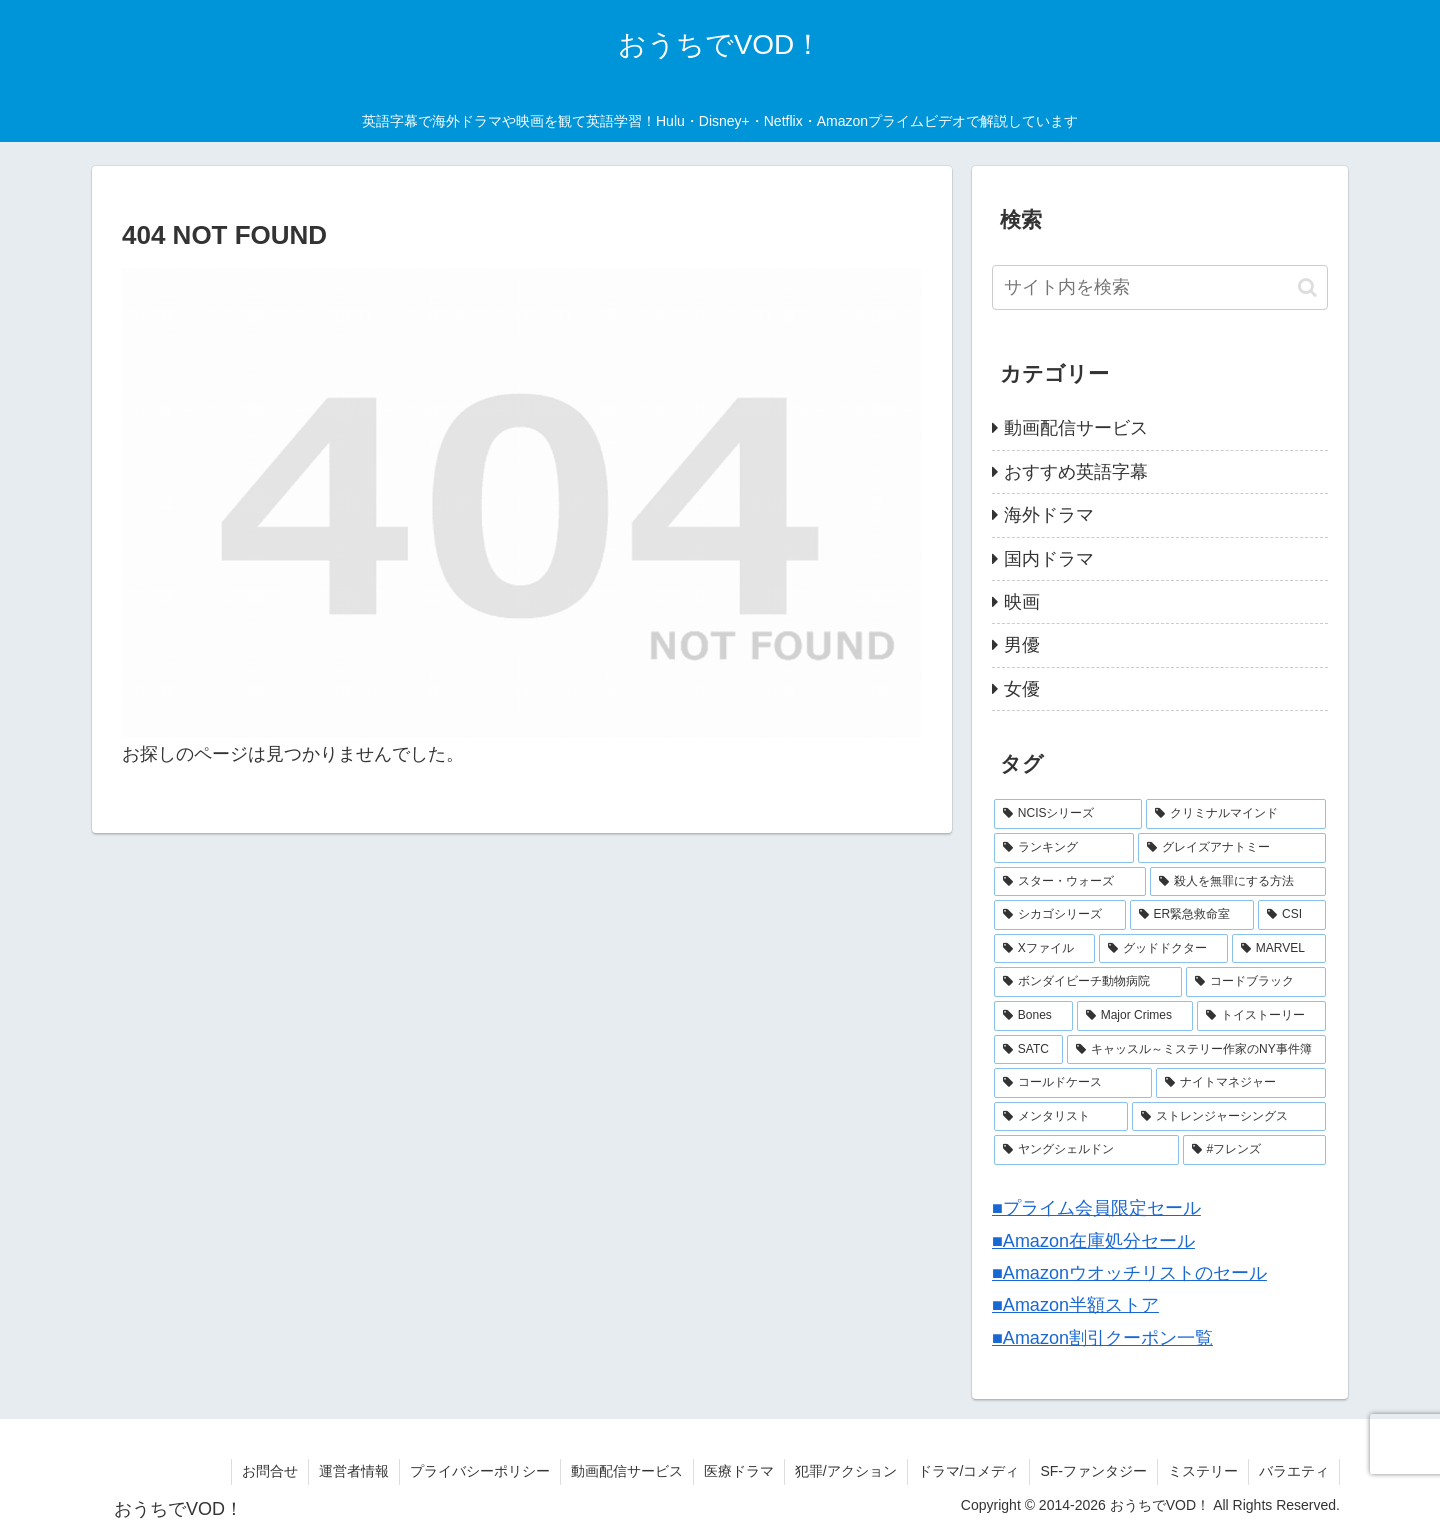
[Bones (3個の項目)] (1033, 1016)
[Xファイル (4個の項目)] (1044, 949)
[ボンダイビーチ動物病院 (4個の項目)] (1088, 982)
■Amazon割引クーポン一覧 (1102, 1338)
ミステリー (1203, 1471)
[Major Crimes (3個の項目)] (1135, 1016)
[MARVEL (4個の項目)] (1279, 949)
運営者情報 (354, 1471)
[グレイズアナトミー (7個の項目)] (1232, 848)
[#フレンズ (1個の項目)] (1254, 1150)
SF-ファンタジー (1093, 1471)
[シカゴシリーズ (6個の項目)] (1060, 915)
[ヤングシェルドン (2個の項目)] (1086, 1150)
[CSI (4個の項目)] (1292, 915)
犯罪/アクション (846, 1471)
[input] (1160, 287)
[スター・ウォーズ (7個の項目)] (1070, 882)
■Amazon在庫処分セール (1093, 1241)
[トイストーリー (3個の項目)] (1261, 1016)
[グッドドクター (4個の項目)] (1163, 949)
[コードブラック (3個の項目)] (1256, 982)
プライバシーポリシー (480, 1471)
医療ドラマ (739, 1471)
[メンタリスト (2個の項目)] (1061, 1117)
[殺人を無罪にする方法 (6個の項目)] (1238, 882)
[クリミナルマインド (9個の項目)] (1236, 814)
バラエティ (1294, 1471)
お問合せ (270, 1471)
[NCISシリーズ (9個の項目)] (1068, 814)
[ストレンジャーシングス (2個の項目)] (1229, 1117)
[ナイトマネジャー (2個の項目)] (1241, 1083)
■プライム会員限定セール (1096, 1208)
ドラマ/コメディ (969, 1471)
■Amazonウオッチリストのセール (1129, 1273)
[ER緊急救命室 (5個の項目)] (1192, 915)
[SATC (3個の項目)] (1028, 1050)
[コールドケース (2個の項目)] (1073, 1083)
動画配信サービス (627, 1471)
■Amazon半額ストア (1075, 1305)
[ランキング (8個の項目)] (1064, 848)
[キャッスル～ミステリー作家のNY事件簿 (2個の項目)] (1196, 1050)
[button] (1307, 287)
